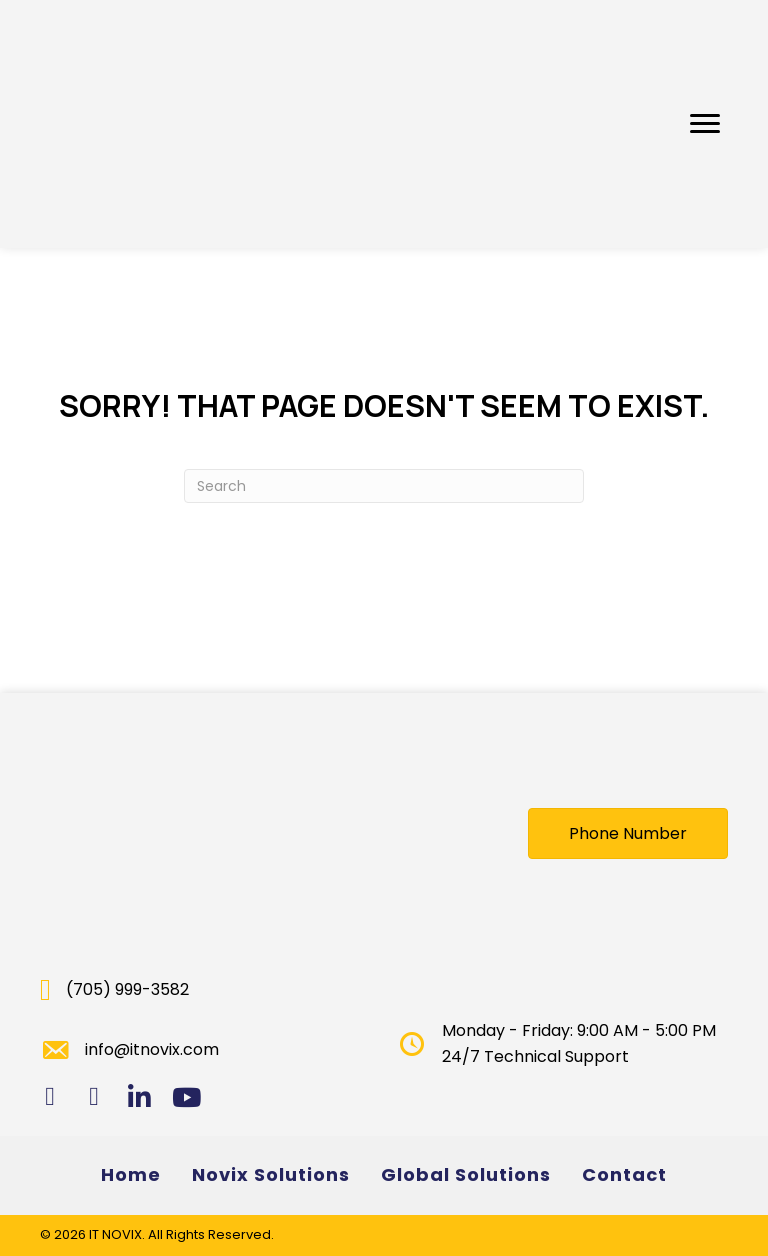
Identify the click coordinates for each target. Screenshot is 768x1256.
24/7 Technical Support (535, 1056)
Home (131, 1174)
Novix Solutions (271, 1174)
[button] (705, 124)
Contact (624, 1174)
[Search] (384, 486)
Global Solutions (466, 1174)
